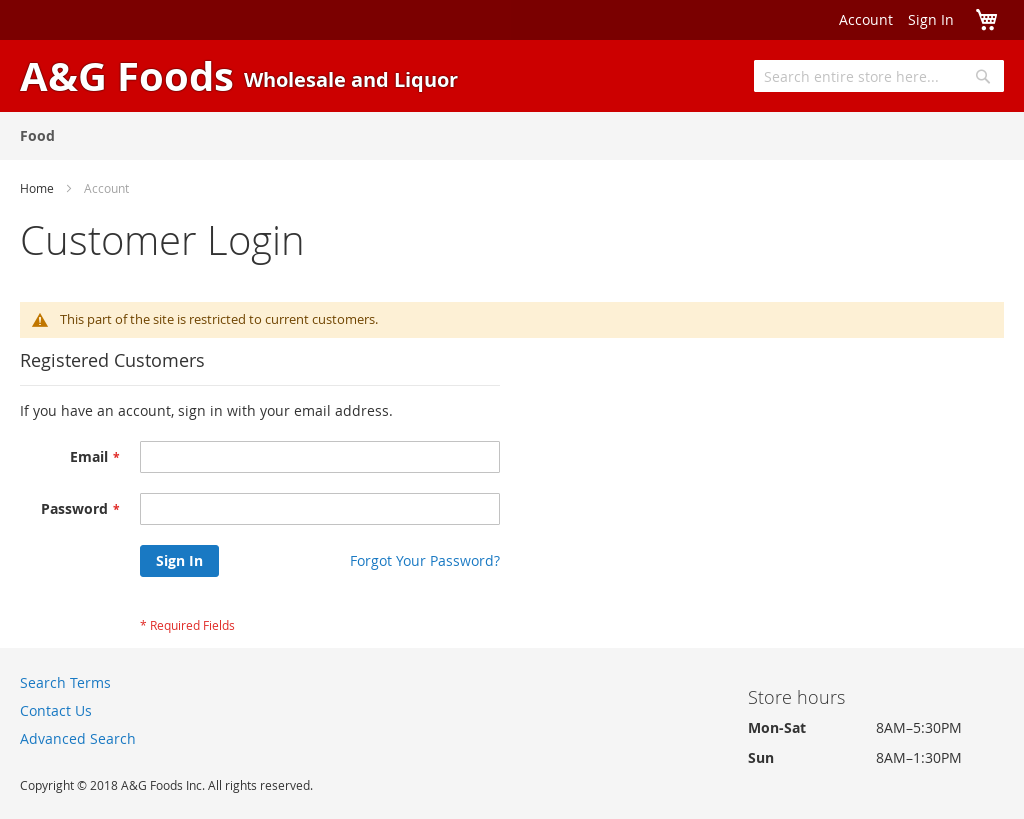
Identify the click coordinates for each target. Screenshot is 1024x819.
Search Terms (65, 682)
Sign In (931, 19)
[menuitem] (37, 135)
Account (866, 19)
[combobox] (879, 76)
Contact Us (56, 710)
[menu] (512, 136)
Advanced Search (78, 738)
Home (37, 188)
